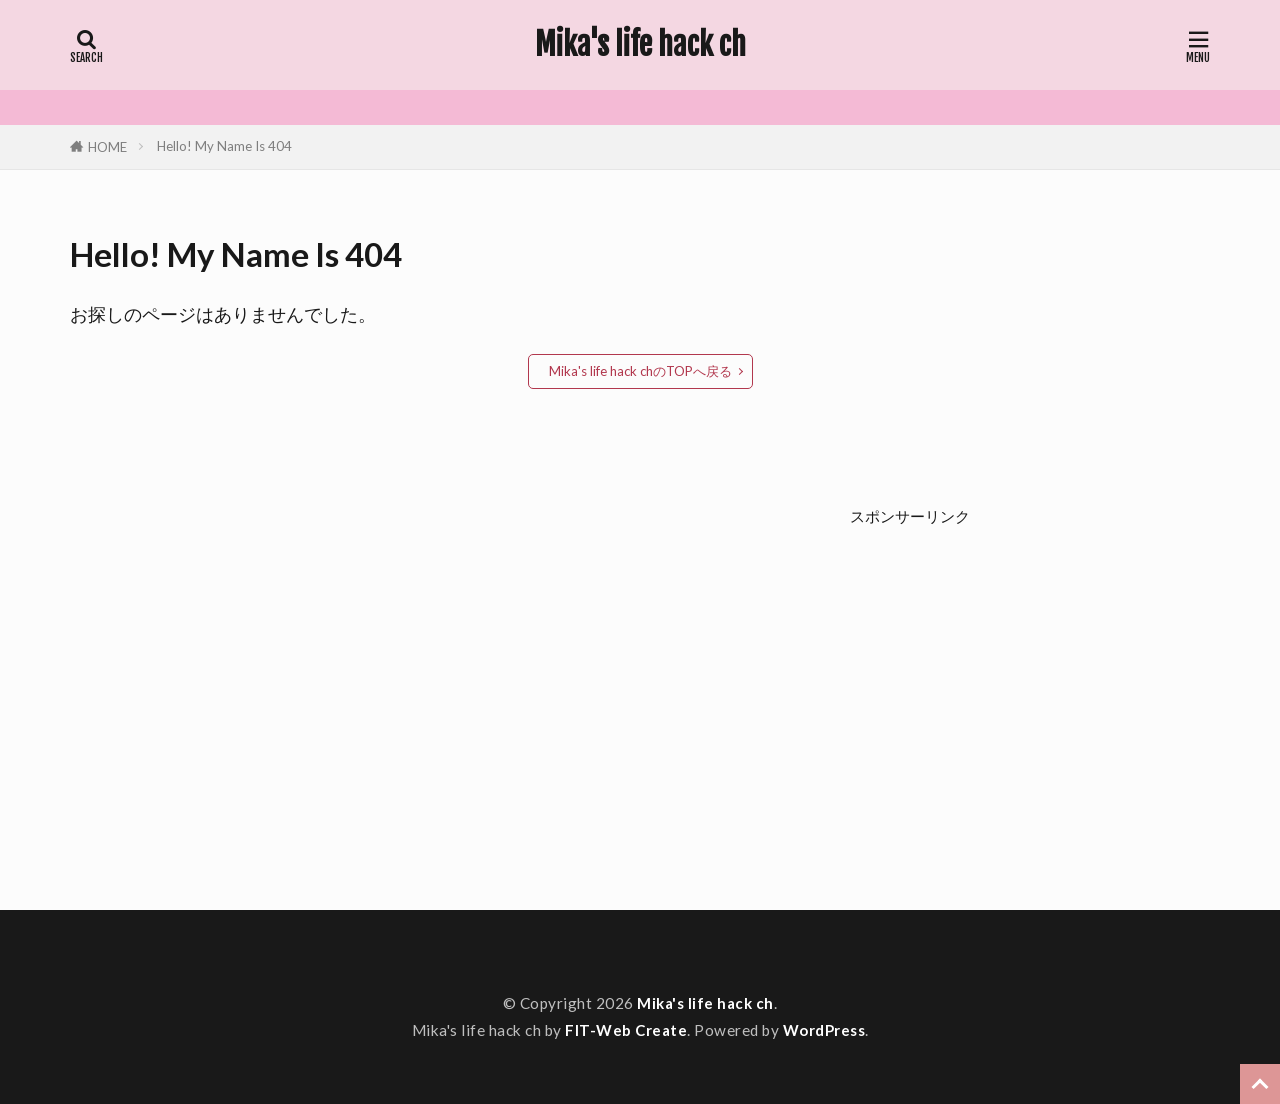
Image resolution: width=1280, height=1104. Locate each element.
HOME (107, 146)
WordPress (825, 1030)
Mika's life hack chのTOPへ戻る (640, 371)
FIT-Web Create (626, 1030)
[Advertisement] (1030, 695)
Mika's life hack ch (640, 45)
